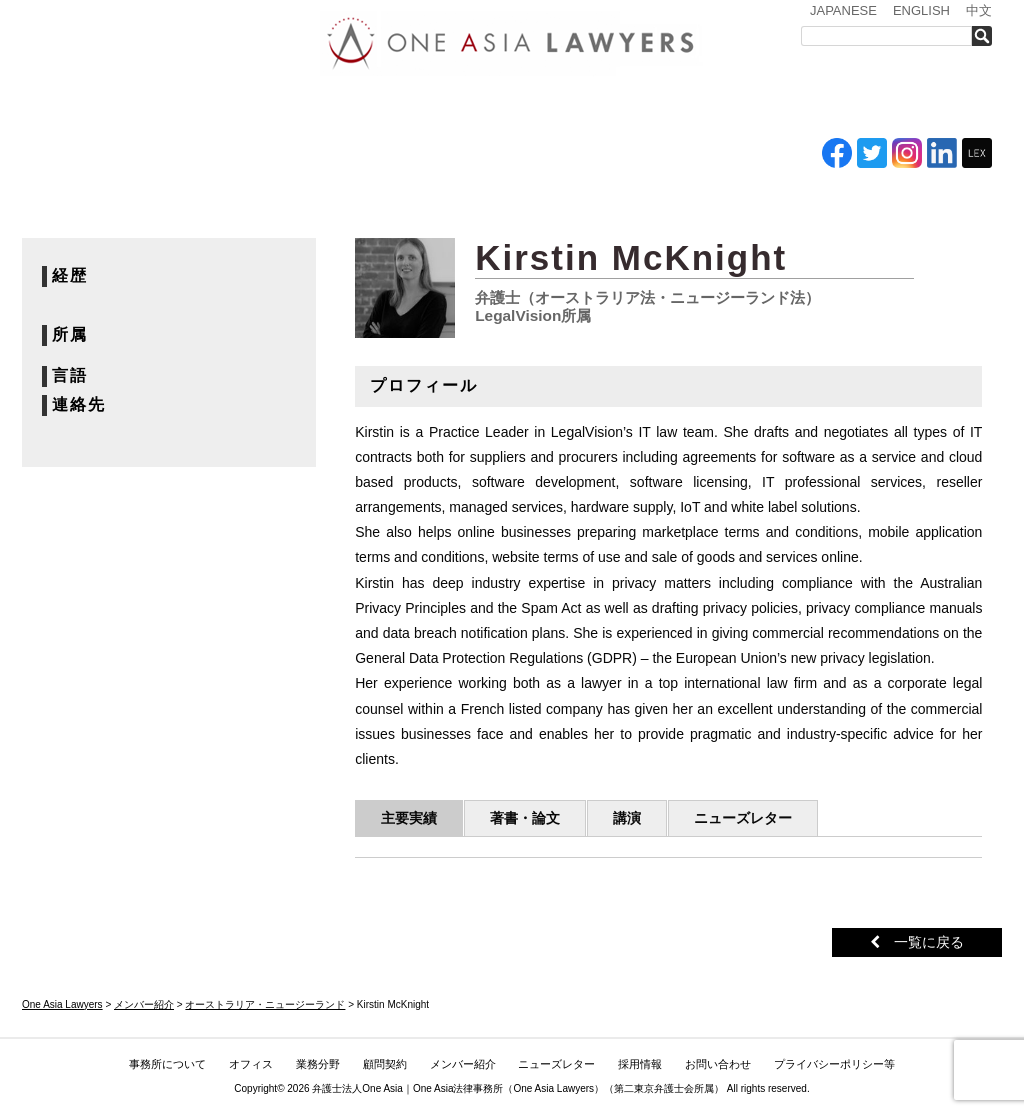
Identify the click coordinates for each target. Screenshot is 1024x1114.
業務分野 (385, 108)
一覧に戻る (917, 942)
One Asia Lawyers (553, 1088)
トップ (72, 108)
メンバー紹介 (592, 108)
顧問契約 (385, 1064)
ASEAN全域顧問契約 (487, 108)
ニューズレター (707, 108)
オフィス (299, 108)
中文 (979, 10)
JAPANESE (843, 10)
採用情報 (817, 108)
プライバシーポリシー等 (834, 1064)
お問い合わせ (929, 108)
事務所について (187, 108)
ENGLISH (921, 10)
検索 (987, 36)
